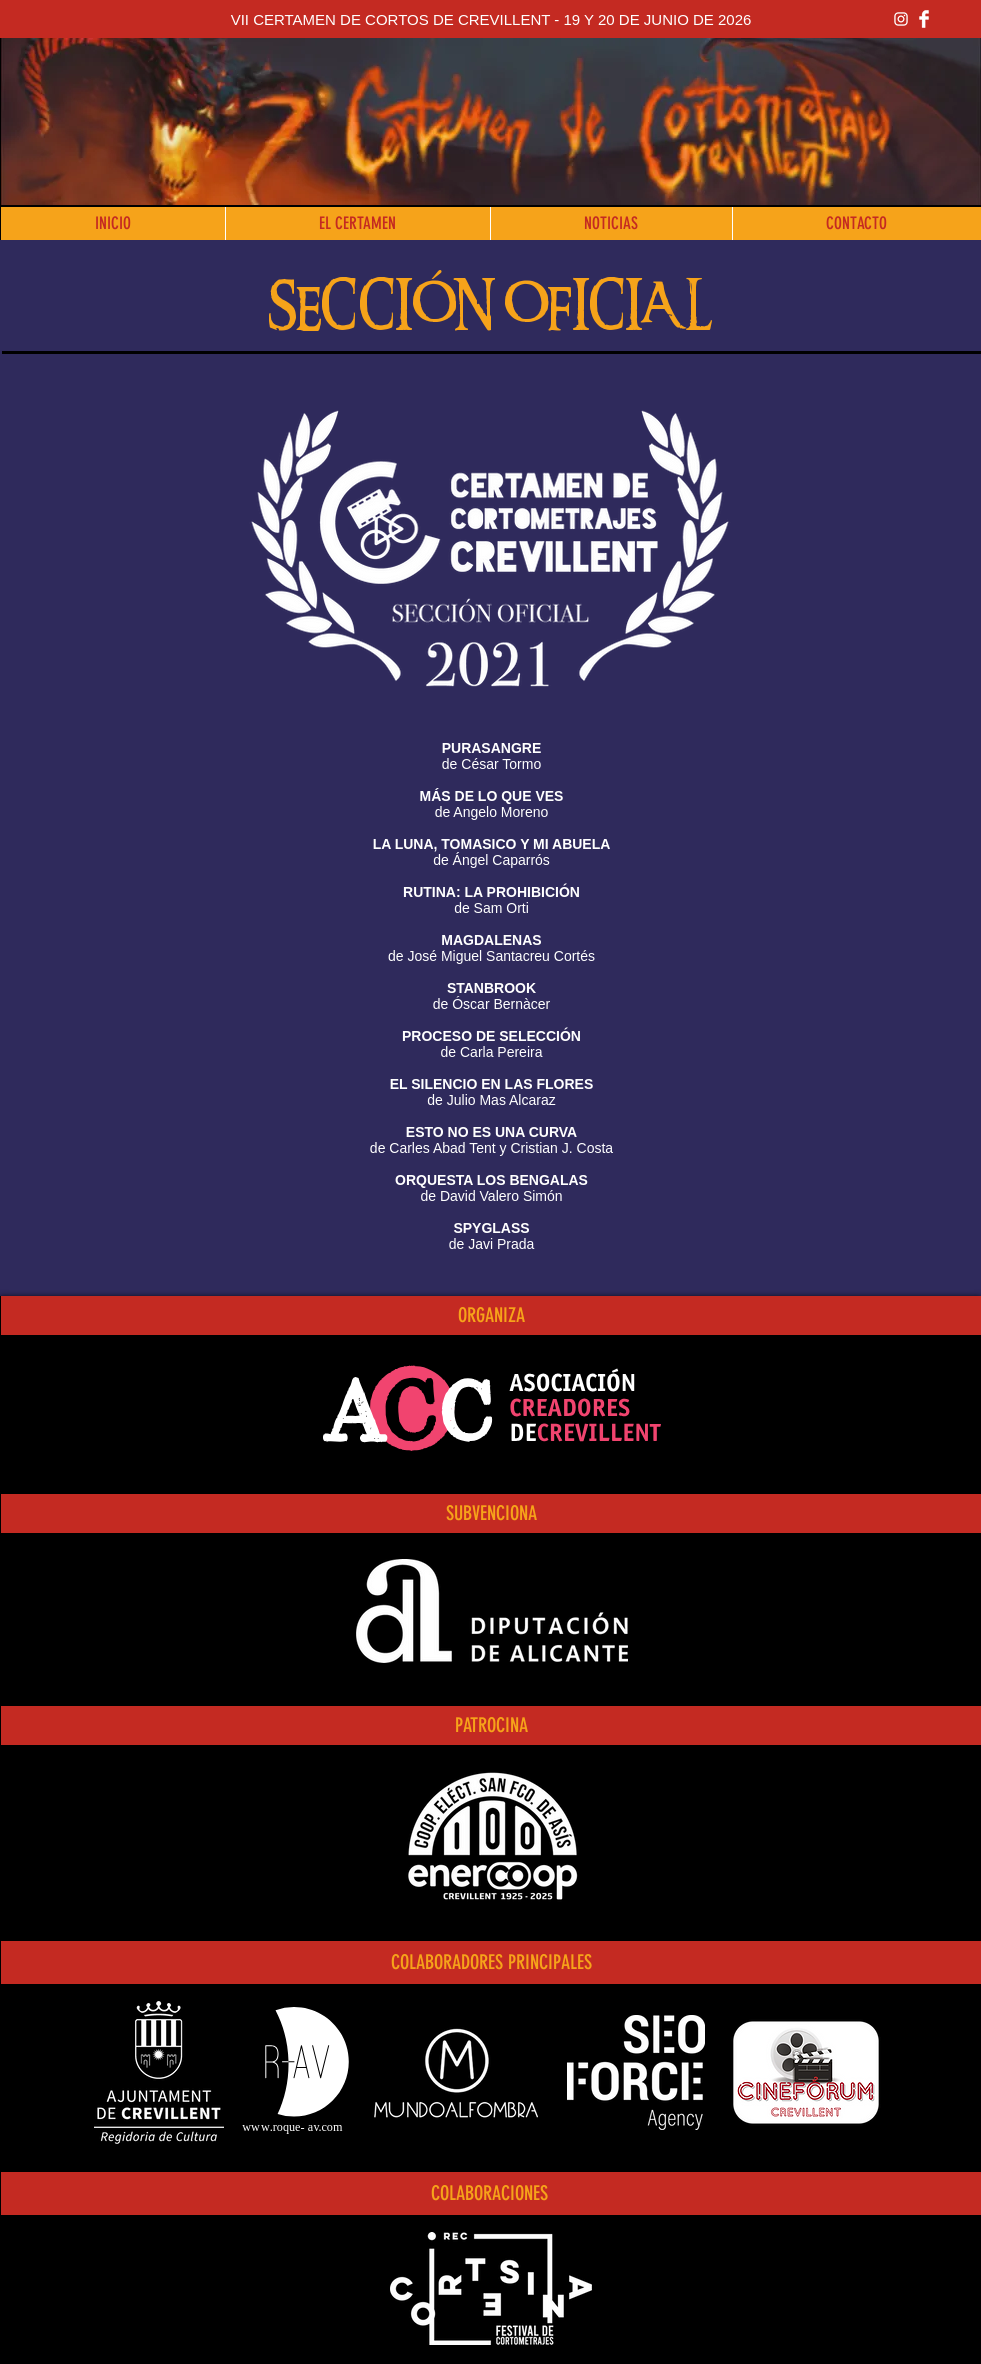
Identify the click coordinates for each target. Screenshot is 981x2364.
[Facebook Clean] (924, 19)
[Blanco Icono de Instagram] (901, 19)
